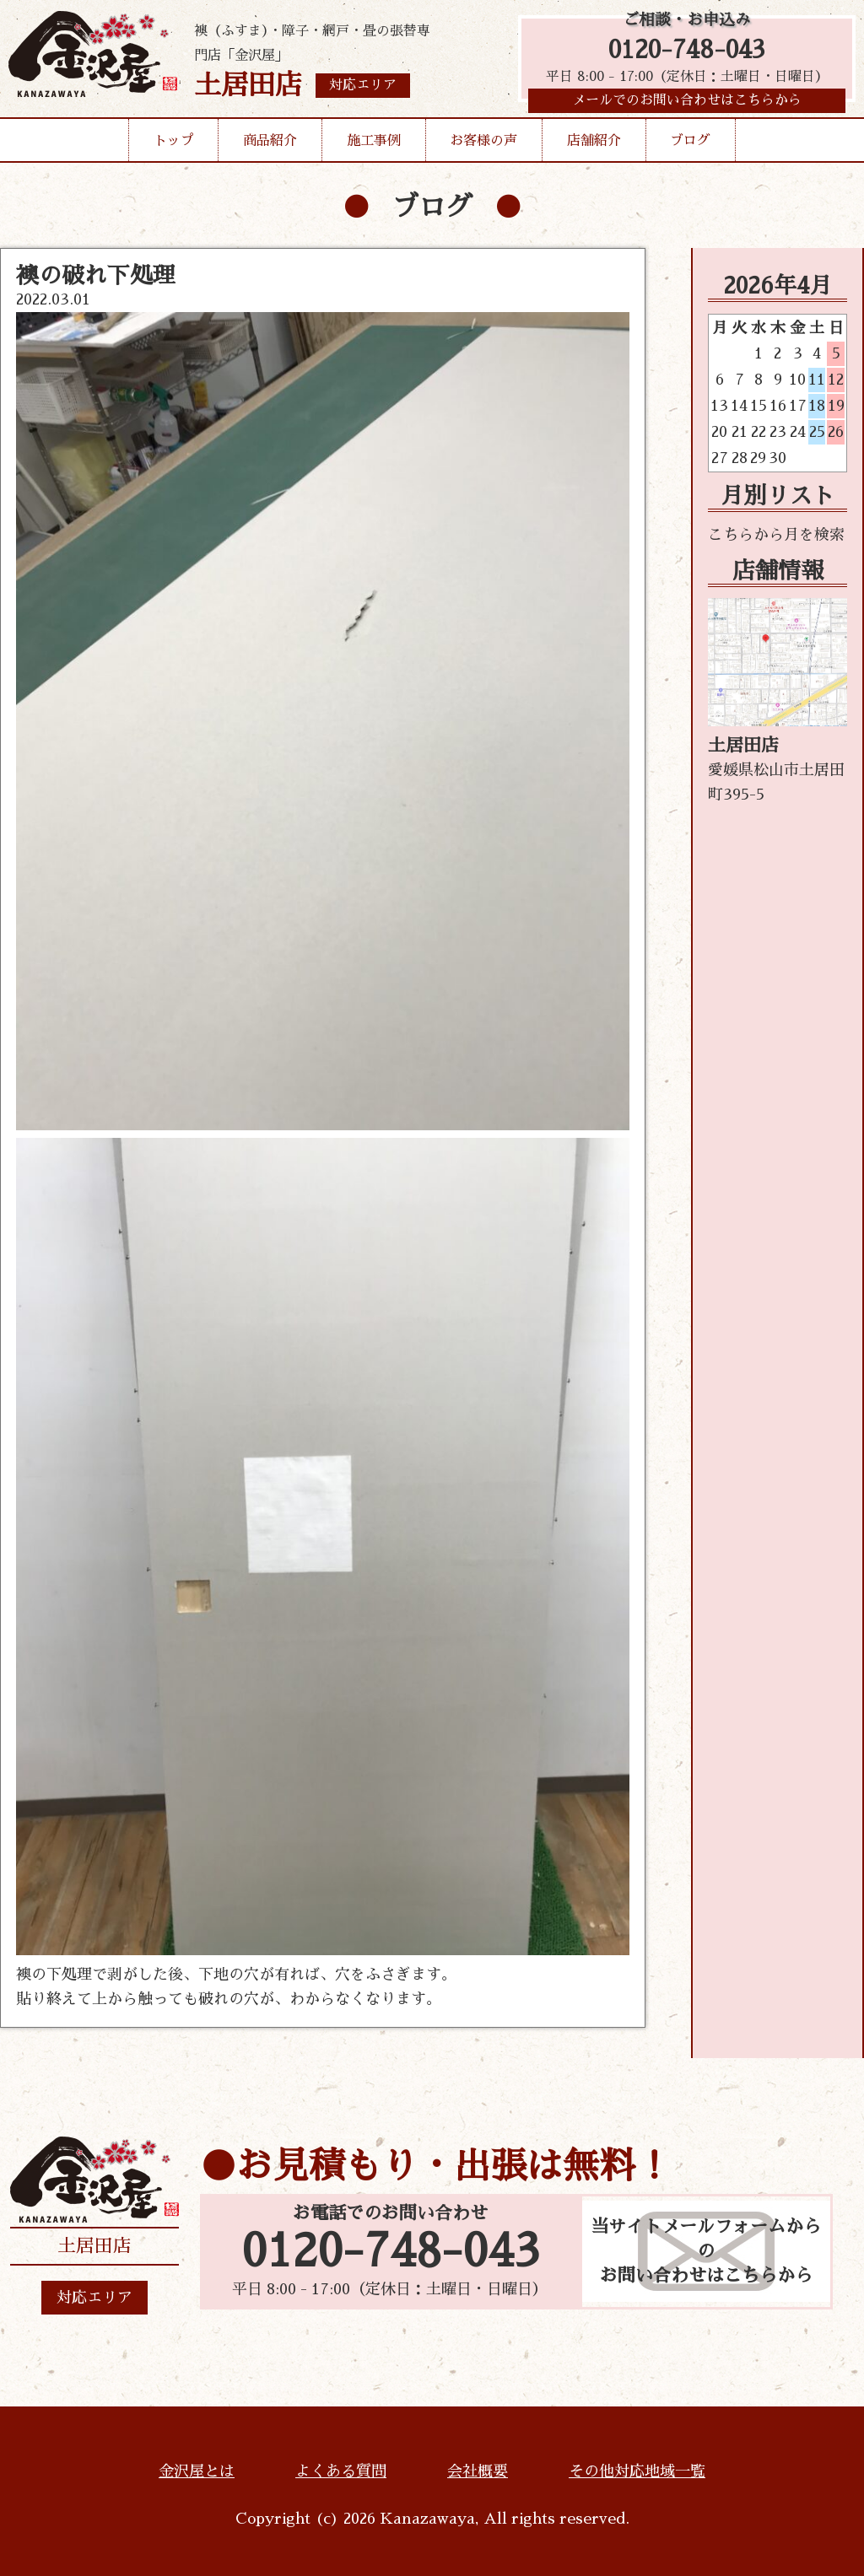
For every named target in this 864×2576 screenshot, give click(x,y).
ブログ (690, 147)
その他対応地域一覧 (637, 2471)
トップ (174, 147)
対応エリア (94, 2297)
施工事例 (374, 147)
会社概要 (477, 2471)
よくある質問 (340, 2471)
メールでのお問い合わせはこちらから (687, 105)
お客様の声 (483, 147)
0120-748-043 (686, 52)
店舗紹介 (594, 147)
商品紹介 (270, 147)
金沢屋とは (197, 2471)
